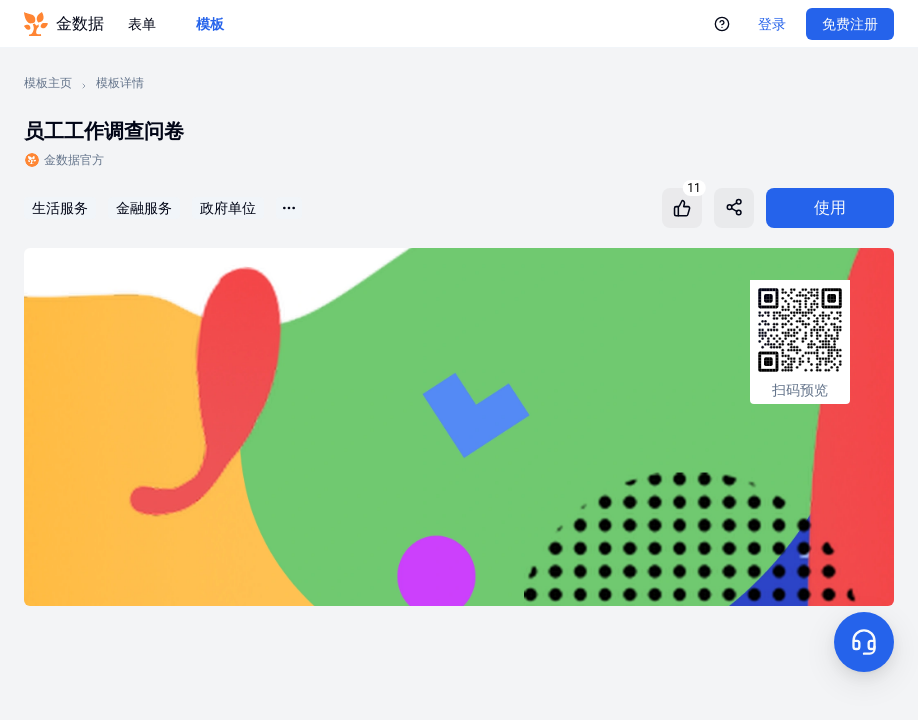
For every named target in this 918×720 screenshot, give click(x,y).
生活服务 (60, 208)
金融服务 (144, 208)
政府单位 (228, 208)
